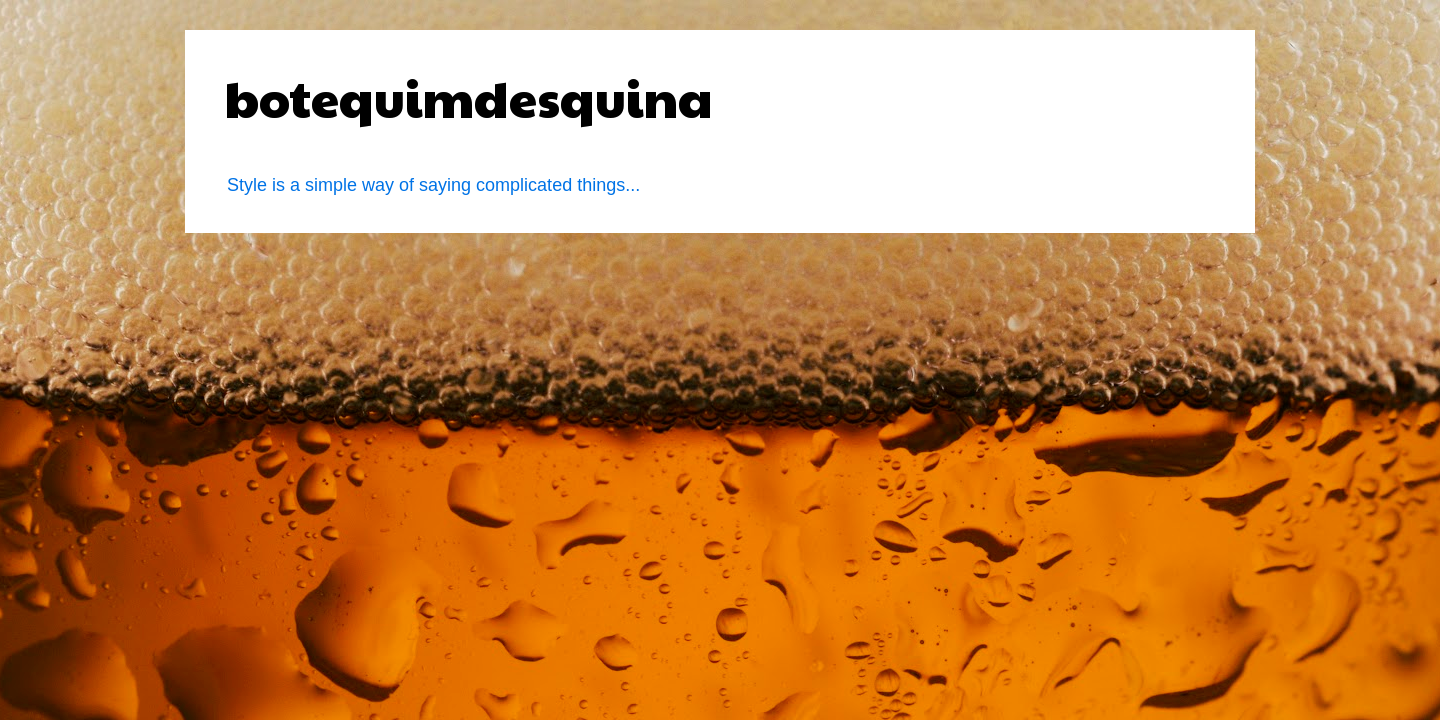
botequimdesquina (469, 97)
